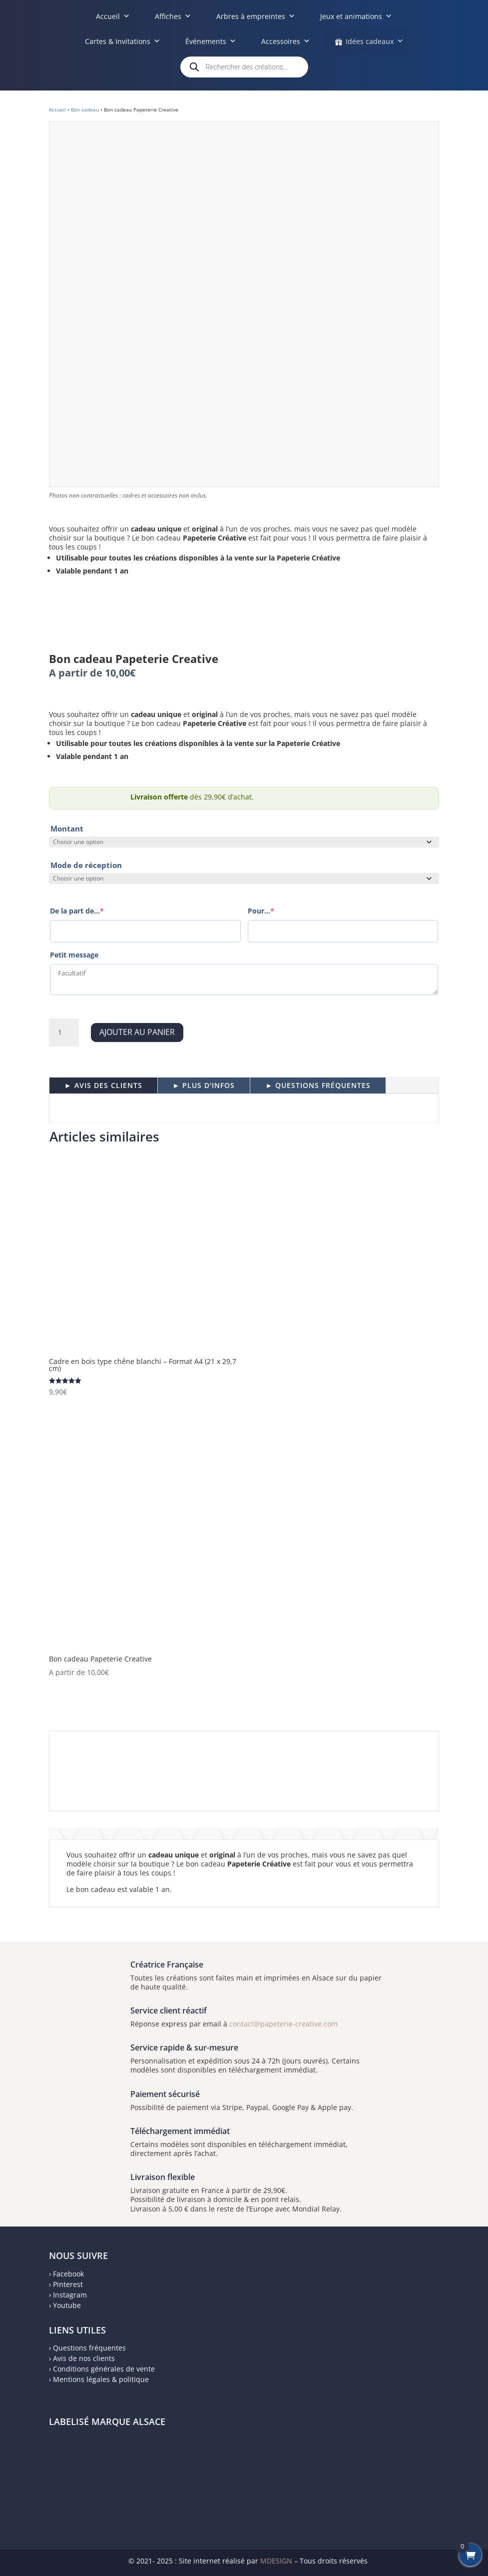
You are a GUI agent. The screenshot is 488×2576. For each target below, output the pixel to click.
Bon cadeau (85, 109)
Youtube (67, 2305)
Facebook (68, 2273)
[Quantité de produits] (64, 1032)
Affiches (173, 16)
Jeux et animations (356, 16)
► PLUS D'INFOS (204, 1085)
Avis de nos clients (84, 2358)
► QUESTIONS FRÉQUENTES (318, 1085)
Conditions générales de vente (104, 2369)
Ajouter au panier (137, 1032)
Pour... (261, 911)
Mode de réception (86, 865)
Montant (66, 829)
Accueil (113, 16)
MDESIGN (276, 2561)
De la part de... (77, 911)
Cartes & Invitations (122, 41)
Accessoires (285, 41)
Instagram (70, 2295)
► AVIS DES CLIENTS (103, 1085)
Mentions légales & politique (101, 2379)
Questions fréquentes (89, 2347)
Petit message (74, 955)
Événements (210, 41)
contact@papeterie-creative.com (283, 2023)
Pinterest (68, 2284)
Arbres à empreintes (255, 16)
